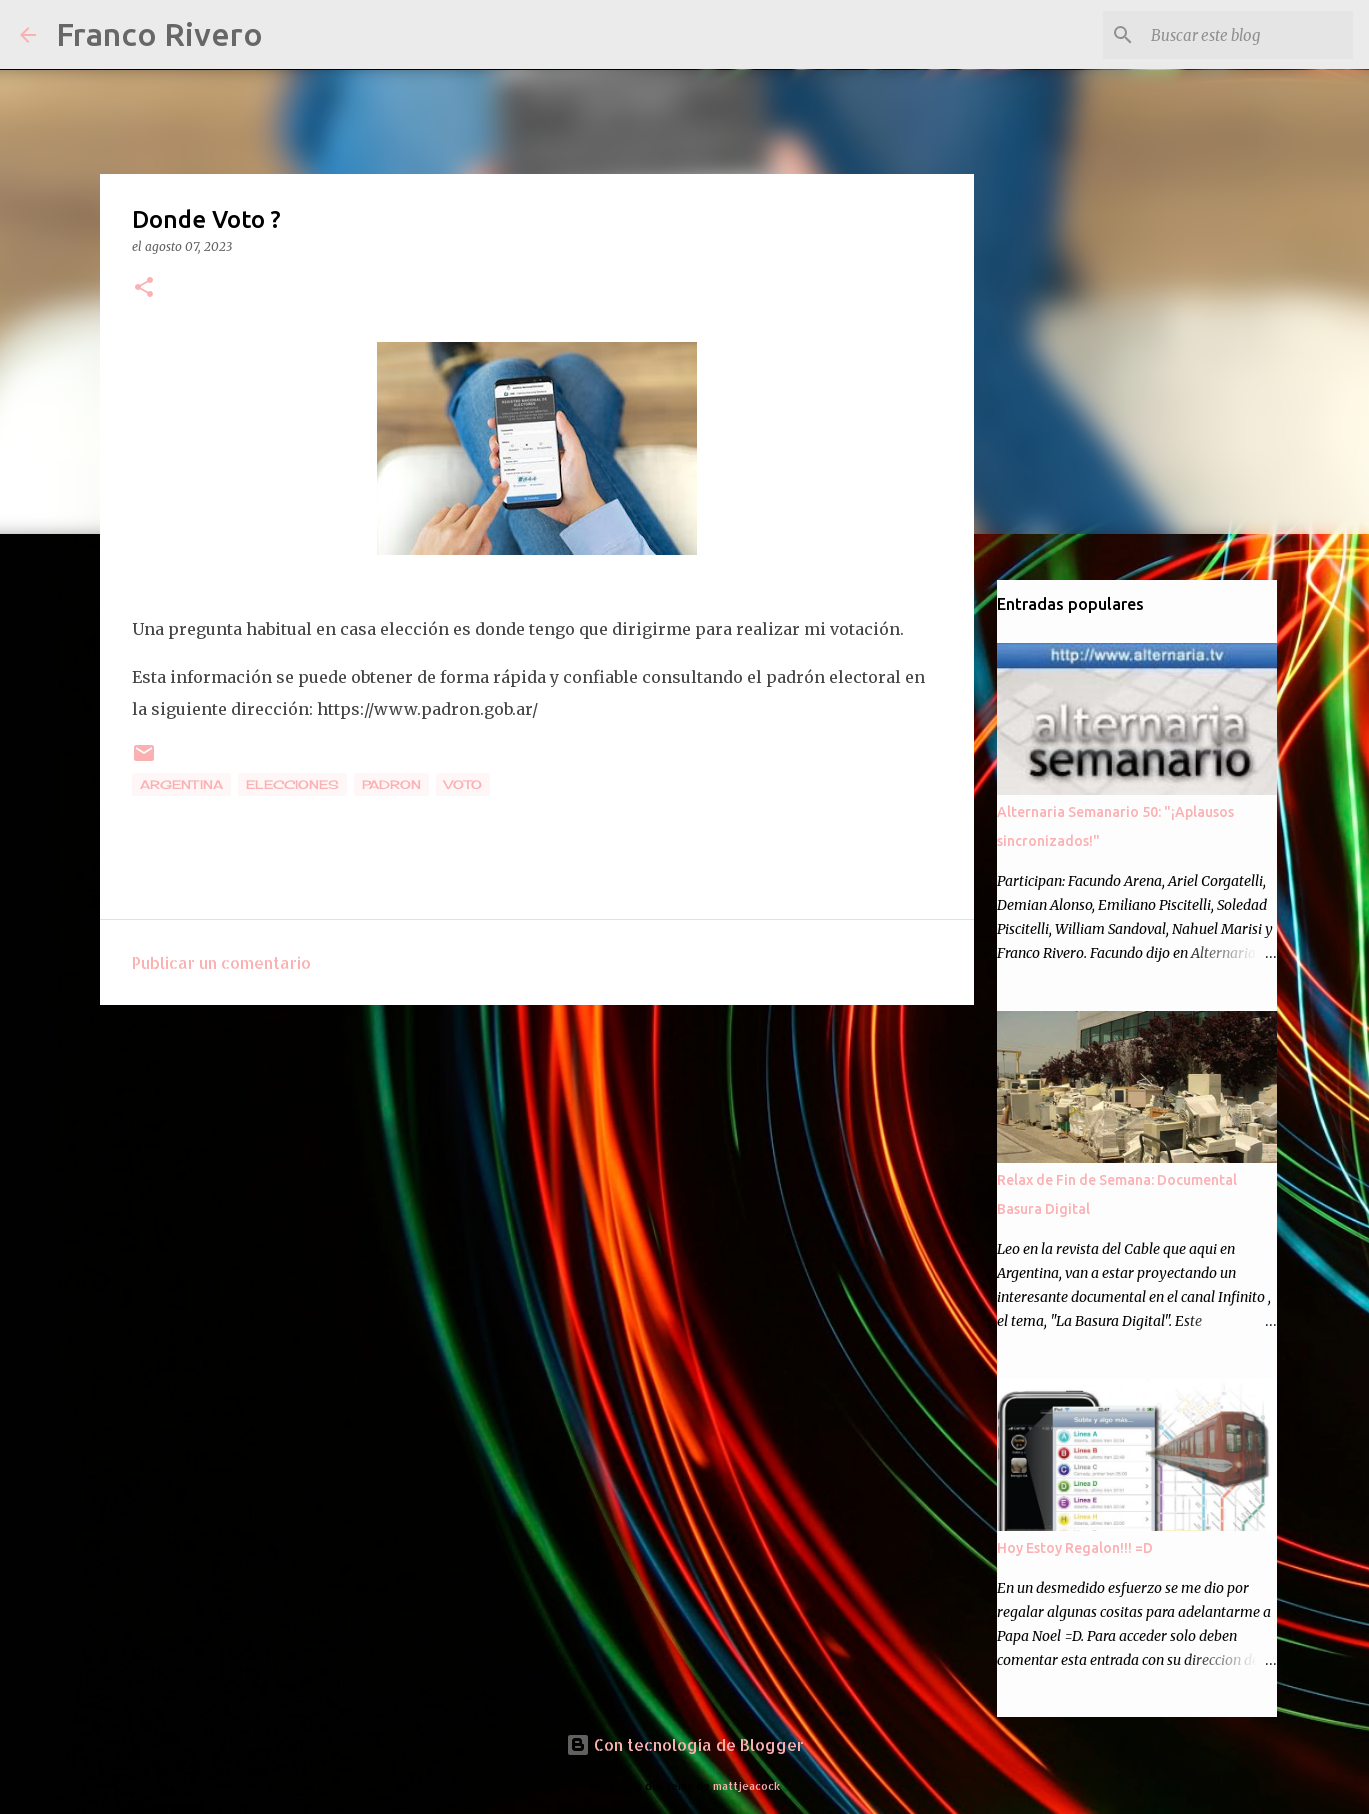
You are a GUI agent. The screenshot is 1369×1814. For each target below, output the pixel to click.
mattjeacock (746, 1785)
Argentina (181, 784)
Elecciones (292, 784)
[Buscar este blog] (1248, 35)
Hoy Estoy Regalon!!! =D (1075, 1548)
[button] (144, 288)
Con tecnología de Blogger (685, 1744)
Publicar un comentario (221, 962)
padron (391, 784)
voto (463, 784)
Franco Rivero (159, 34)
